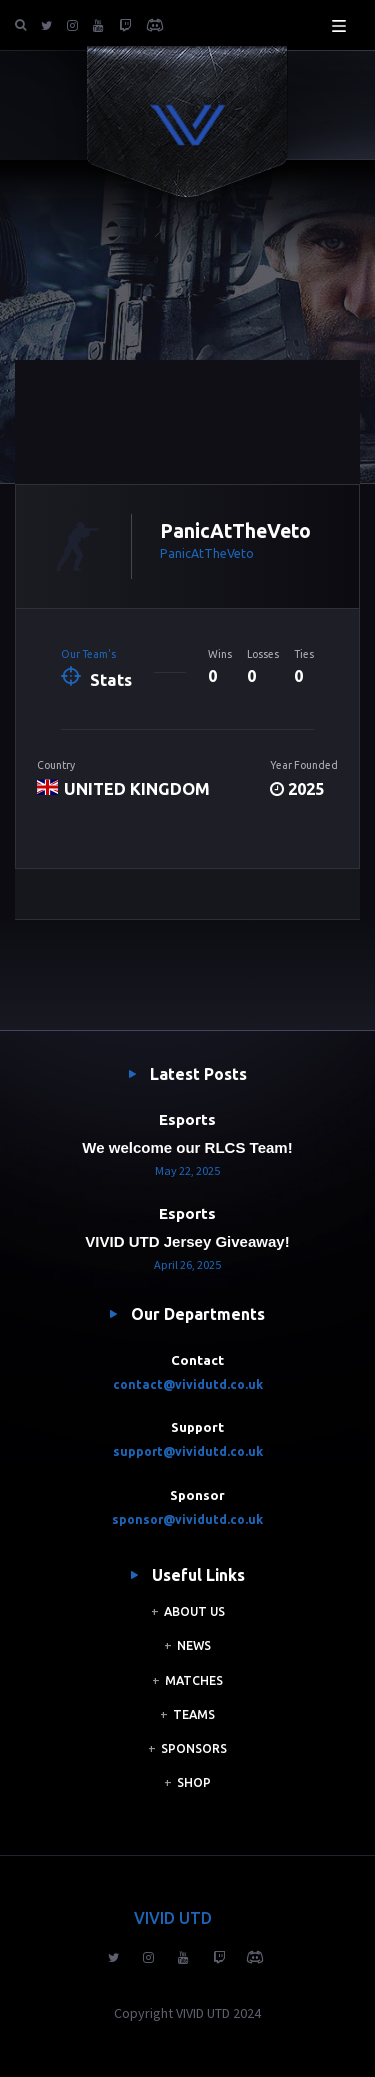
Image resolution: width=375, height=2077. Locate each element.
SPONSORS (194, 1748)
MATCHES (194, 1680)
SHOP (194, 1782)
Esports (187, 1119)
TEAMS (194, 1714)
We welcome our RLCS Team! (187, 1147)
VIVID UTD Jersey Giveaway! (187, 1241)
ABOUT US (194, 1611)
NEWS (194, 1645)
